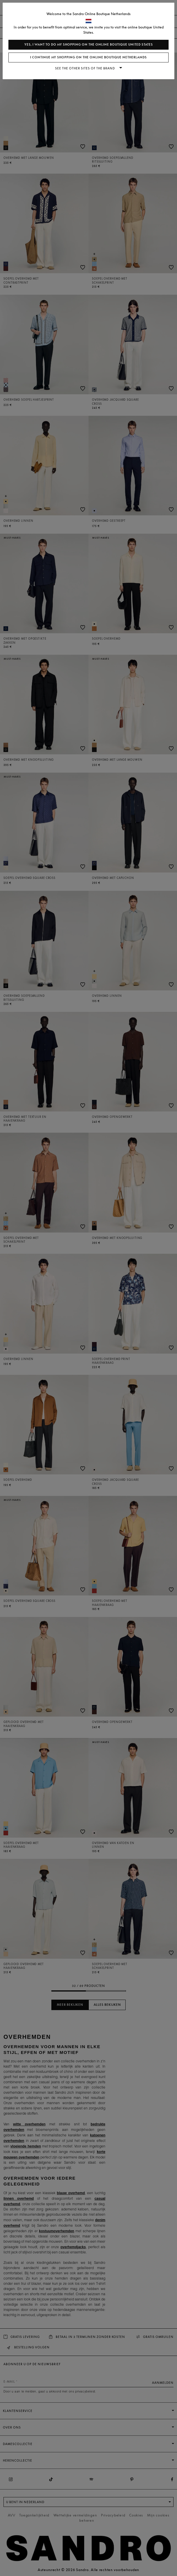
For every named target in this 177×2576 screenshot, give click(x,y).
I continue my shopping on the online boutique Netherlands (88, 57)
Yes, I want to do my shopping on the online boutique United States (88, 44)
